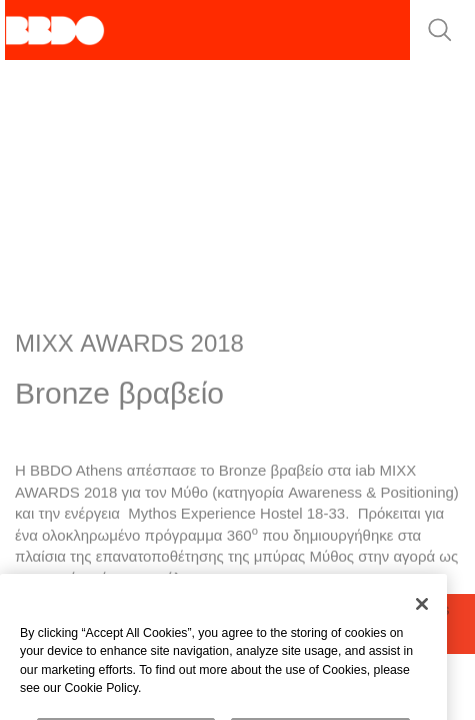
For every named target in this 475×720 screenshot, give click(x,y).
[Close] (422, 614)
